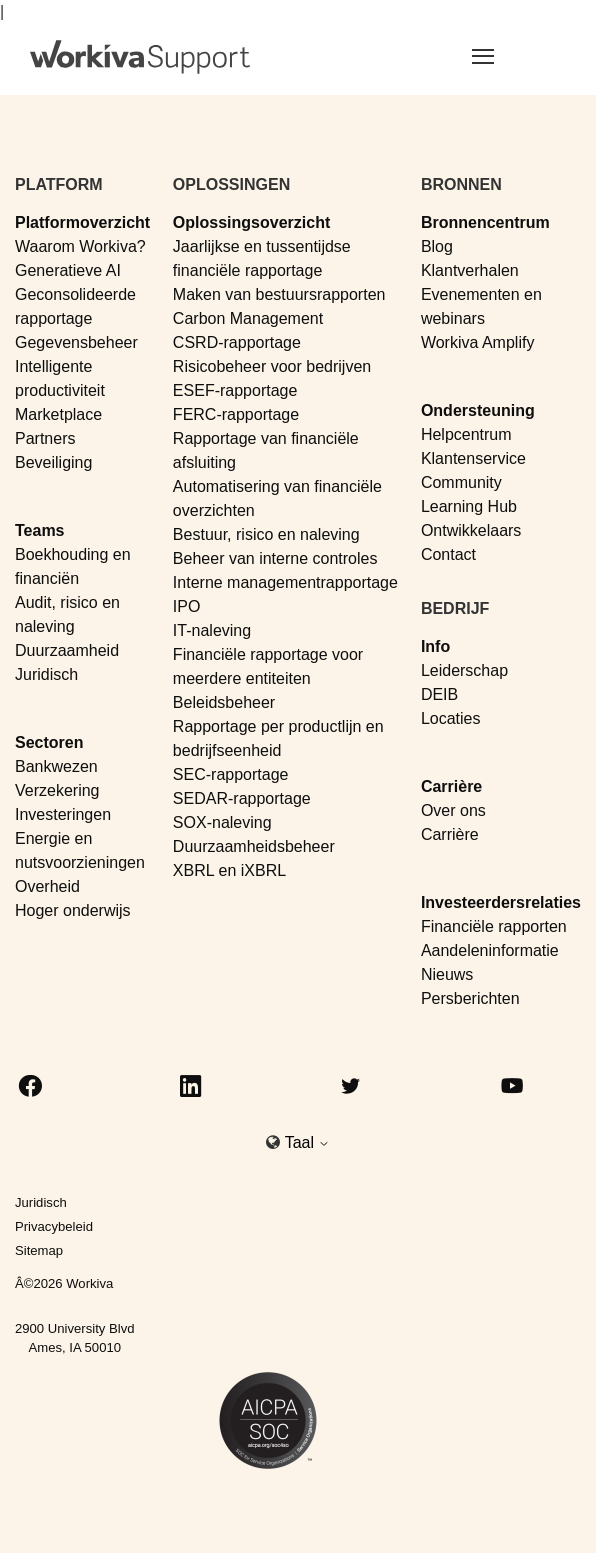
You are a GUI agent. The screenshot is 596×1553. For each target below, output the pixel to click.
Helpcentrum (466, 434)
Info (435, 646)
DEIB (439, 694)
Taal (308, 1142)
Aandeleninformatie (490, 950)
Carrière (451, 786)
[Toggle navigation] (507, 56)
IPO (187, 606)
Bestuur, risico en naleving (266, 534)
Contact (448, 554)
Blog (437, 246)
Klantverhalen (470, 270)
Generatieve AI (68, 270)
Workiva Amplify (478, 342)
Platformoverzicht (82, 222)
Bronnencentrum (485, 222)
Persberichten (470, 998)
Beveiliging (53, 462)
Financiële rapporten (494, 926)
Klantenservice (473, 458)
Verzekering (57, 790)
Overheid (47, 886)
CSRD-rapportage (237, 342)
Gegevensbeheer (76, 342)
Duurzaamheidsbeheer (254, 846)
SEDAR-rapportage (242, 798)
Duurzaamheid (67, 650)
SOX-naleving (222, 822)
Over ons (453, 810)
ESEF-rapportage (235, 390)
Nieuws (447, 974)
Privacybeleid (54, 1226)
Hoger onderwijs (73, 910)
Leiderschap (464, 670)
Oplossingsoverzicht (251, 222)
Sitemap (39, 1250)
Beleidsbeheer (224, 702)
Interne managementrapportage (285, 582)
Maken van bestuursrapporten (279, 294)
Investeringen (63, 814)
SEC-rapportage (231, 774)
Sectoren (49, 742)
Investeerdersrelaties (501, 902)
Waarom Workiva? (80, 246)
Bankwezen (56, 766)
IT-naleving (212, 630)
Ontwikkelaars (471, 530)
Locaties (451, 718)
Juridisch (46, 674)
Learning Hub (469, 506)
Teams (40, 530)
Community (461, 482)
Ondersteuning (478, 410)
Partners (45, 438)
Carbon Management (248, 318)
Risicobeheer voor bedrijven (272, 366)
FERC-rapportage (236, 414)
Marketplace (58, 414)
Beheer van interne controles (275, 558)
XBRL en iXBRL (229, 870)
